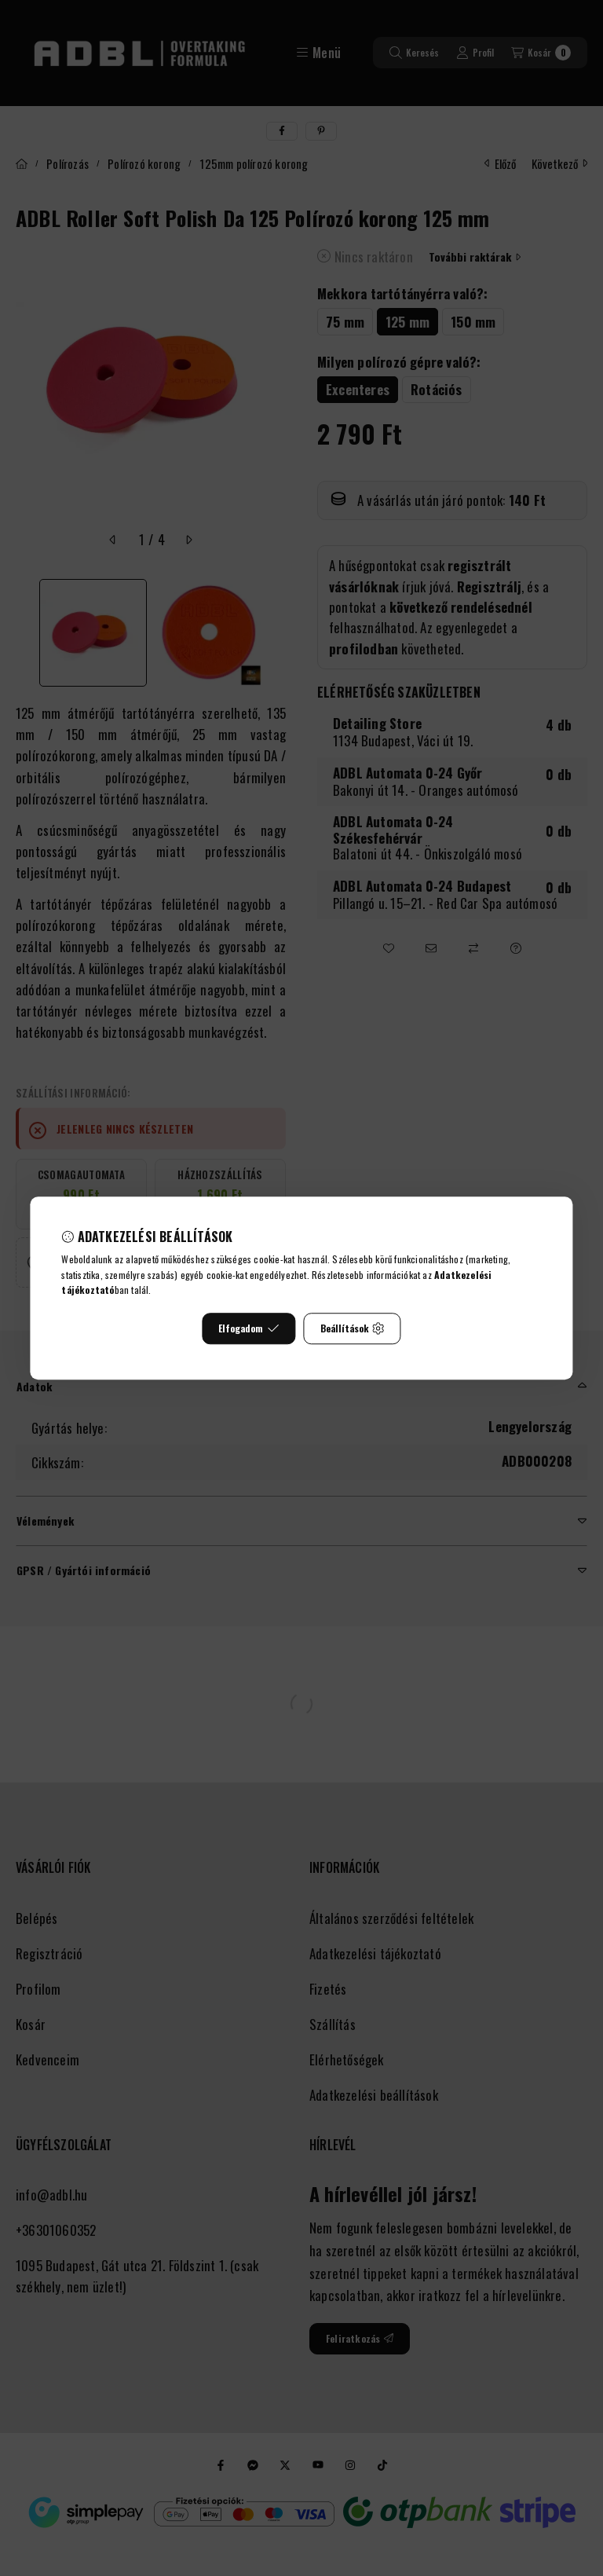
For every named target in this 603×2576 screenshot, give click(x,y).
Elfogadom (248, 1328)
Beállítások (352, 1328)
